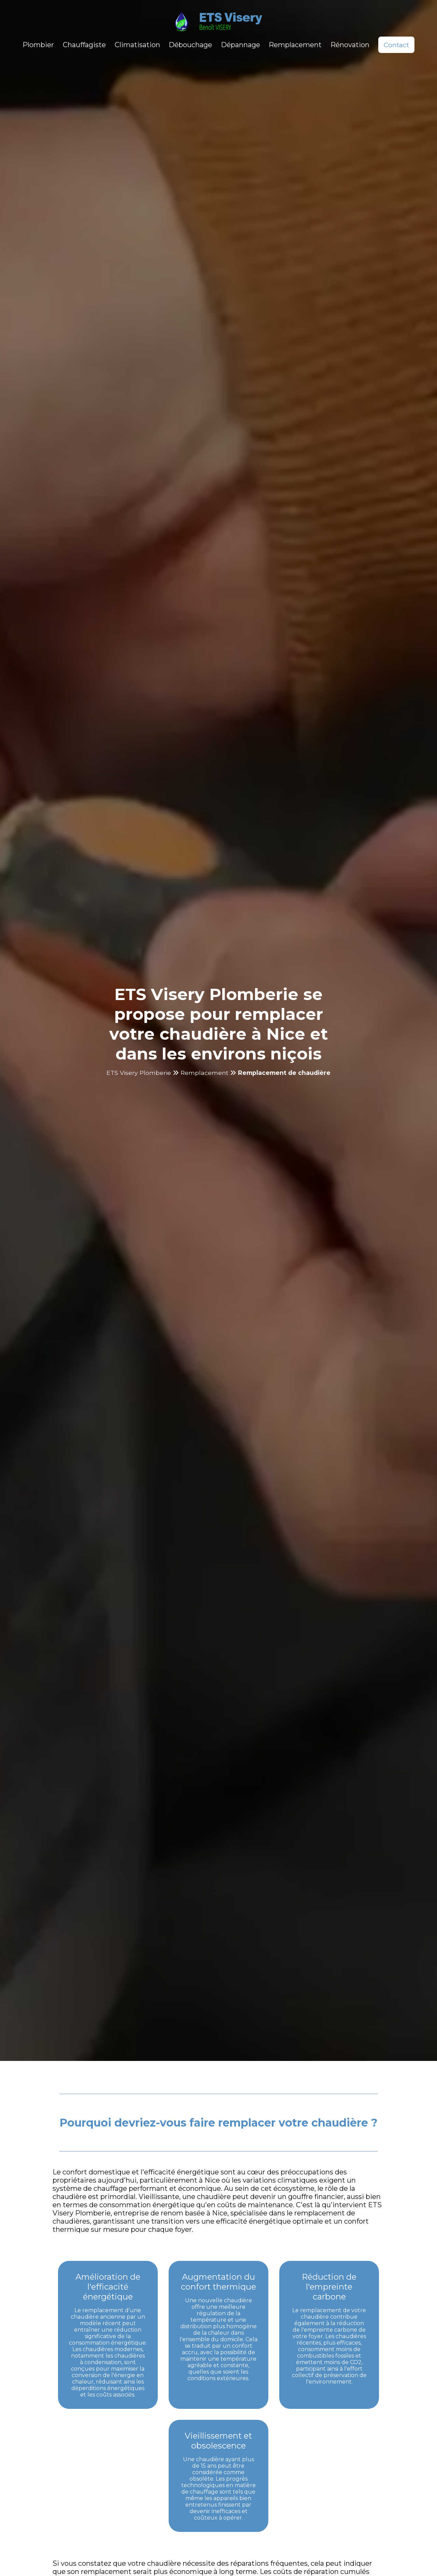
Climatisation (137, 45)
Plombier (38, 45)
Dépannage (240, 45)
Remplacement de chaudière (284, 1072)
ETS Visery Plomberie (139, 1072)
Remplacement (295, 45)
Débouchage (190, 45)
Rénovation (349, 45)
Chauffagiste (84, 45)
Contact (396, 45)
